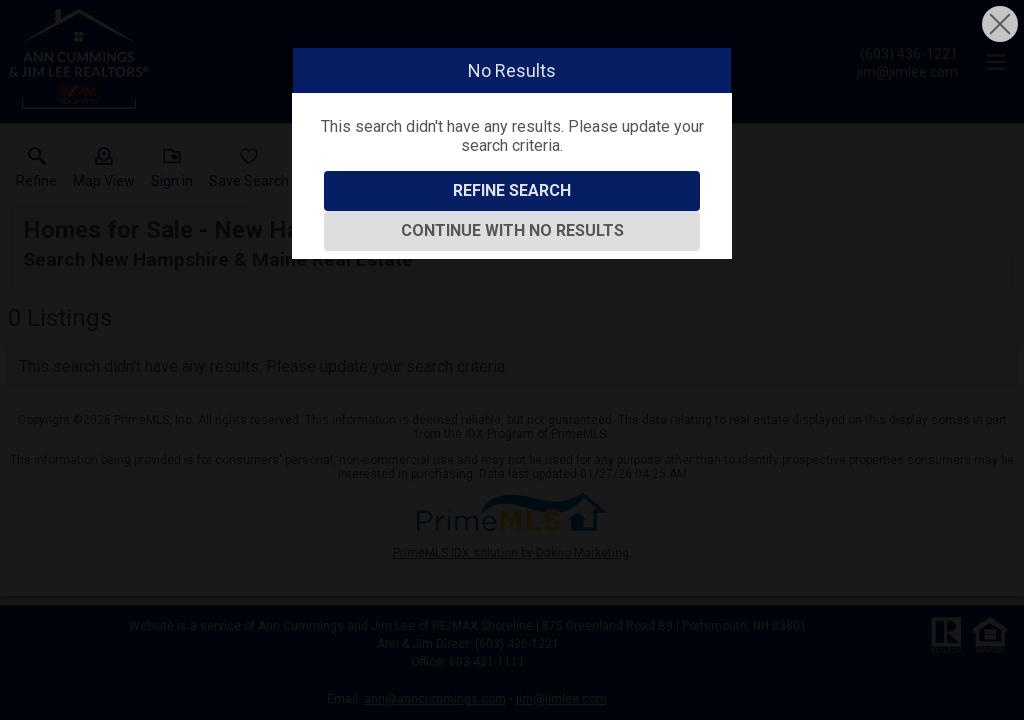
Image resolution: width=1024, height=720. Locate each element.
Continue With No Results (512, 230)
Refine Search (512, 190)
